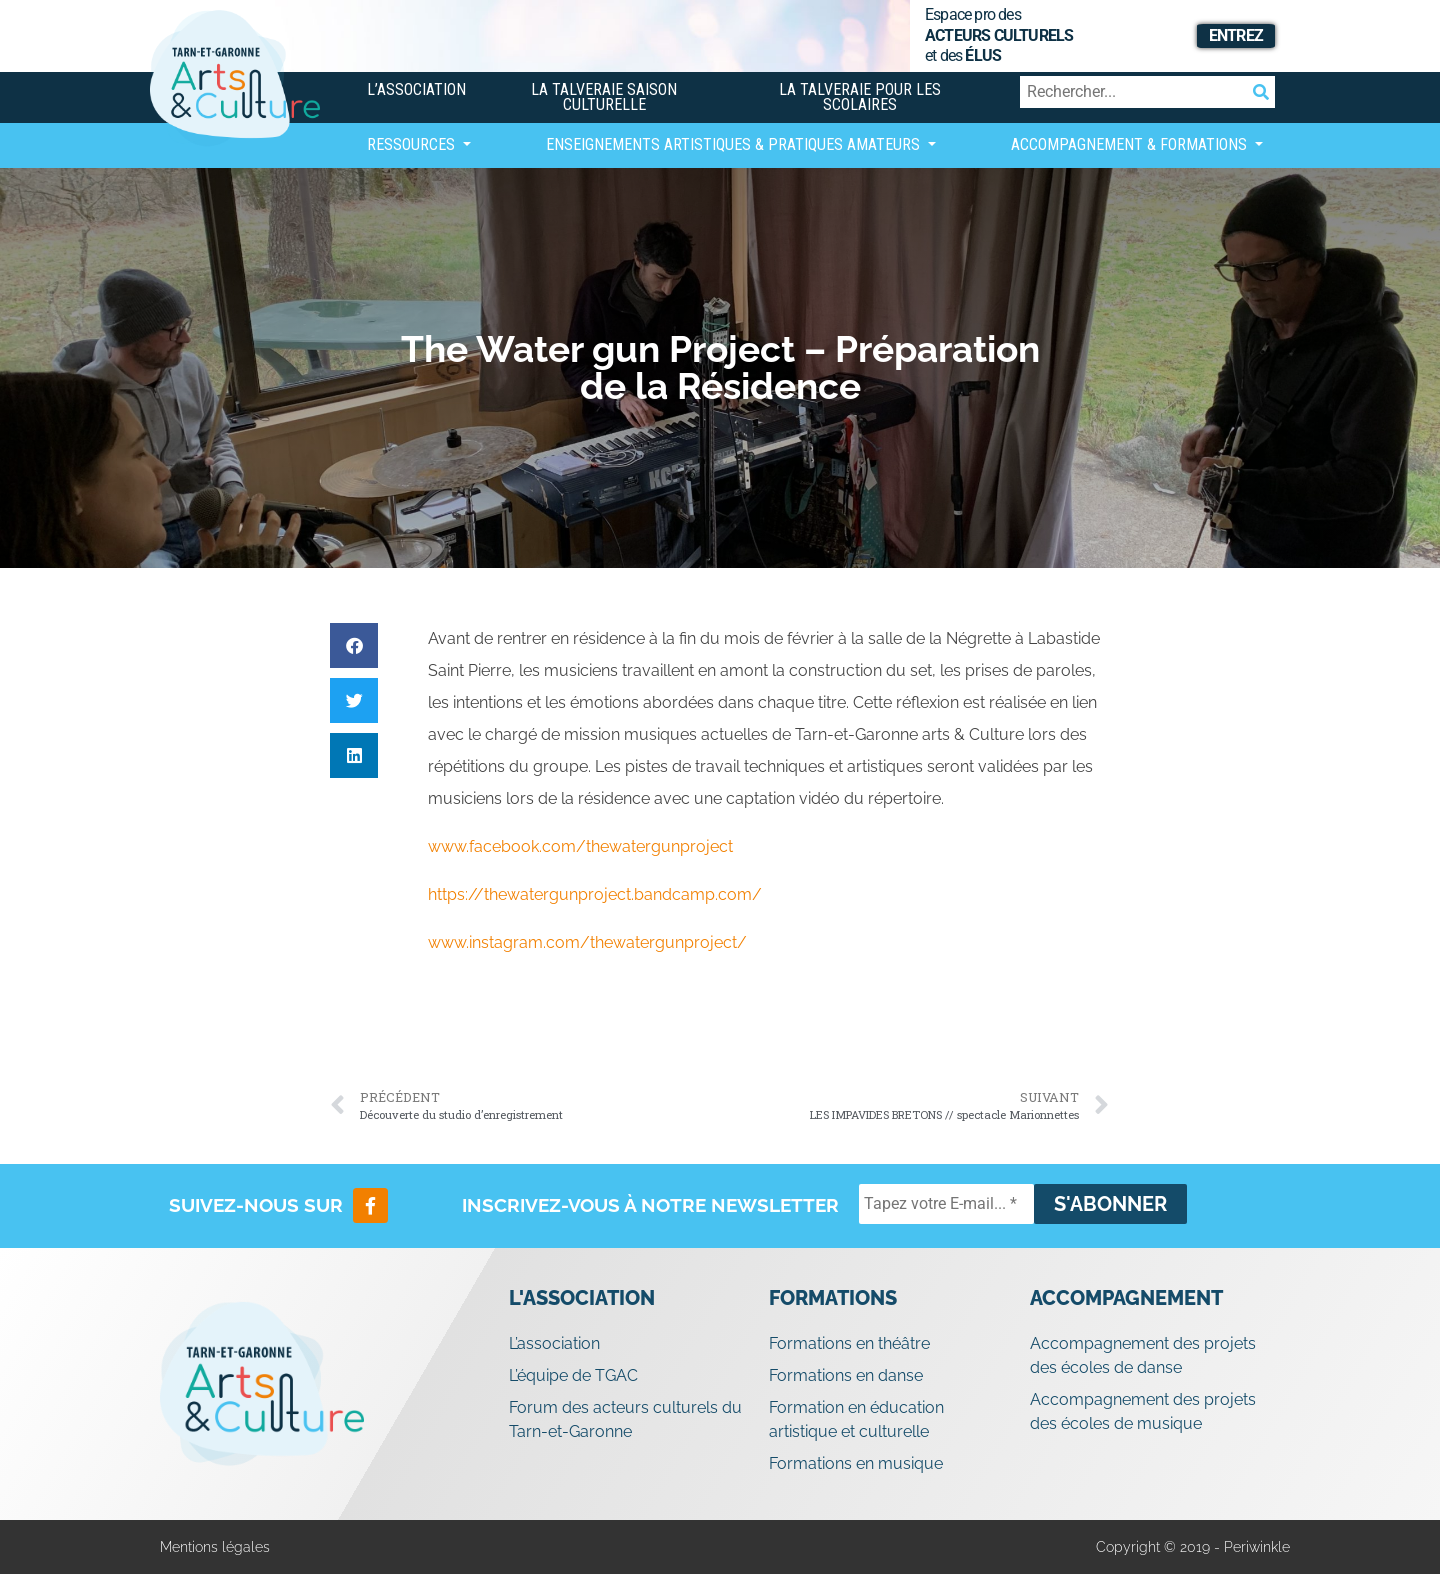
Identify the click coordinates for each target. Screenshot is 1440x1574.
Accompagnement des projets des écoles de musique (1143, 1411)
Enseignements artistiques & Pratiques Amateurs (735, 144)
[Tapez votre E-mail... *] (946, 1204)
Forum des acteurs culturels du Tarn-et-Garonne (625, 1419)
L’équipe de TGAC (573, 1375)
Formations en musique (856, 1463)
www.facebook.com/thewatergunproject (580, 846)
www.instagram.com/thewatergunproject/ (587, 942)
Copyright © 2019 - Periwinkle (1193, 1547)
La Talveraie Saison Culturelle (604, 97)
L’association (416, 89)
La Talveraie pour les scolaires (860, 97)
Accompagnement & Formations (1131, 144)
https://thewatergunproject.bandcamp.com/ (595, 894)
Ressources (413, 144)
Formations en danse (846, 1375)
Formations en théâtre (849, 1343)
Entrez (1236, 35)
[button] (354, 645)
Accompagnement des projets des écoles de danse (1143, 1355)
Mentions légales (215, 1547)
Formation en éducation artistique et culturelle (856, 1419)
